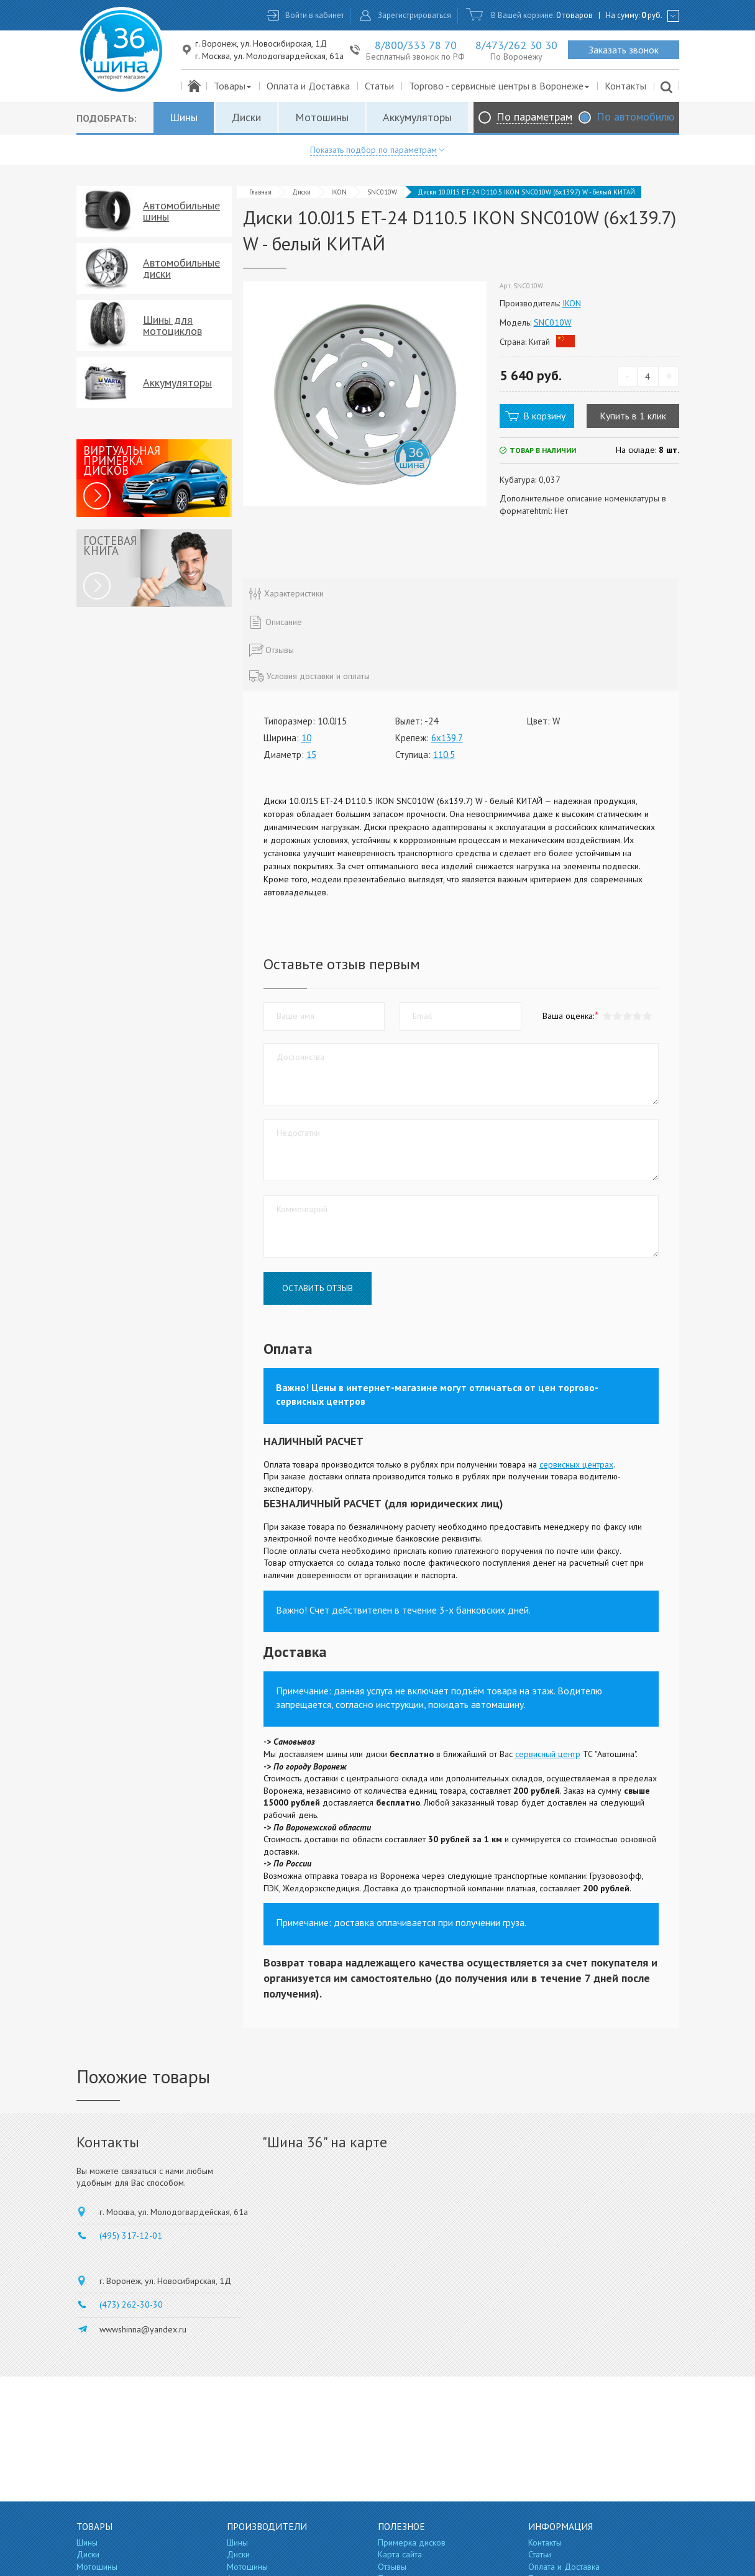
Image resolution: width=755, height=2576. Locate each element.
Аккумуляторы (417, 117)
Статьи (379, 86)
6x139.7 (447, 738)
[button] (647, 1016)
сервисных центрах (576, 1464)
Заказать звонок (623, 49)
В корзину (544, 415)
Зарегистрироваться (414, 15)
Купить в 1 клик (633, 415)
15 (311, 754)
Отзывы (392, 2566)
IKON (339, 192)
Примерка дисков (412, 2542)
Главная (260, 192)
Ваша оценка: (568, 1015)
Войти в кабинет (314, 15)
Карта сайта (400, 2554)
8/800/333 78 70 (416, 45)
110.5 (444, 754)
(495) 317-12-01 (130, 2235)
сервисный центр (547, 1754)
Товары (233, 86)
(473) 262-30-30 (131, 2304)
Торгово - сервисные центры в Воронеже (500, 86)
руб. (651, 15)
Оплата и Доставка (308, 86)
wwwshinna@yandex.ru (142, 2329)
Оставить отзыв (317, 1288)
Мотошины (322, 117)
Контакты (625, 86)
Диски (246, 117)
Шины (184, 117)
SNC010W (382, 192)
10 (306, 738)
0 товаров (574, 15)
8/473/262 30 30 (516, 45)
